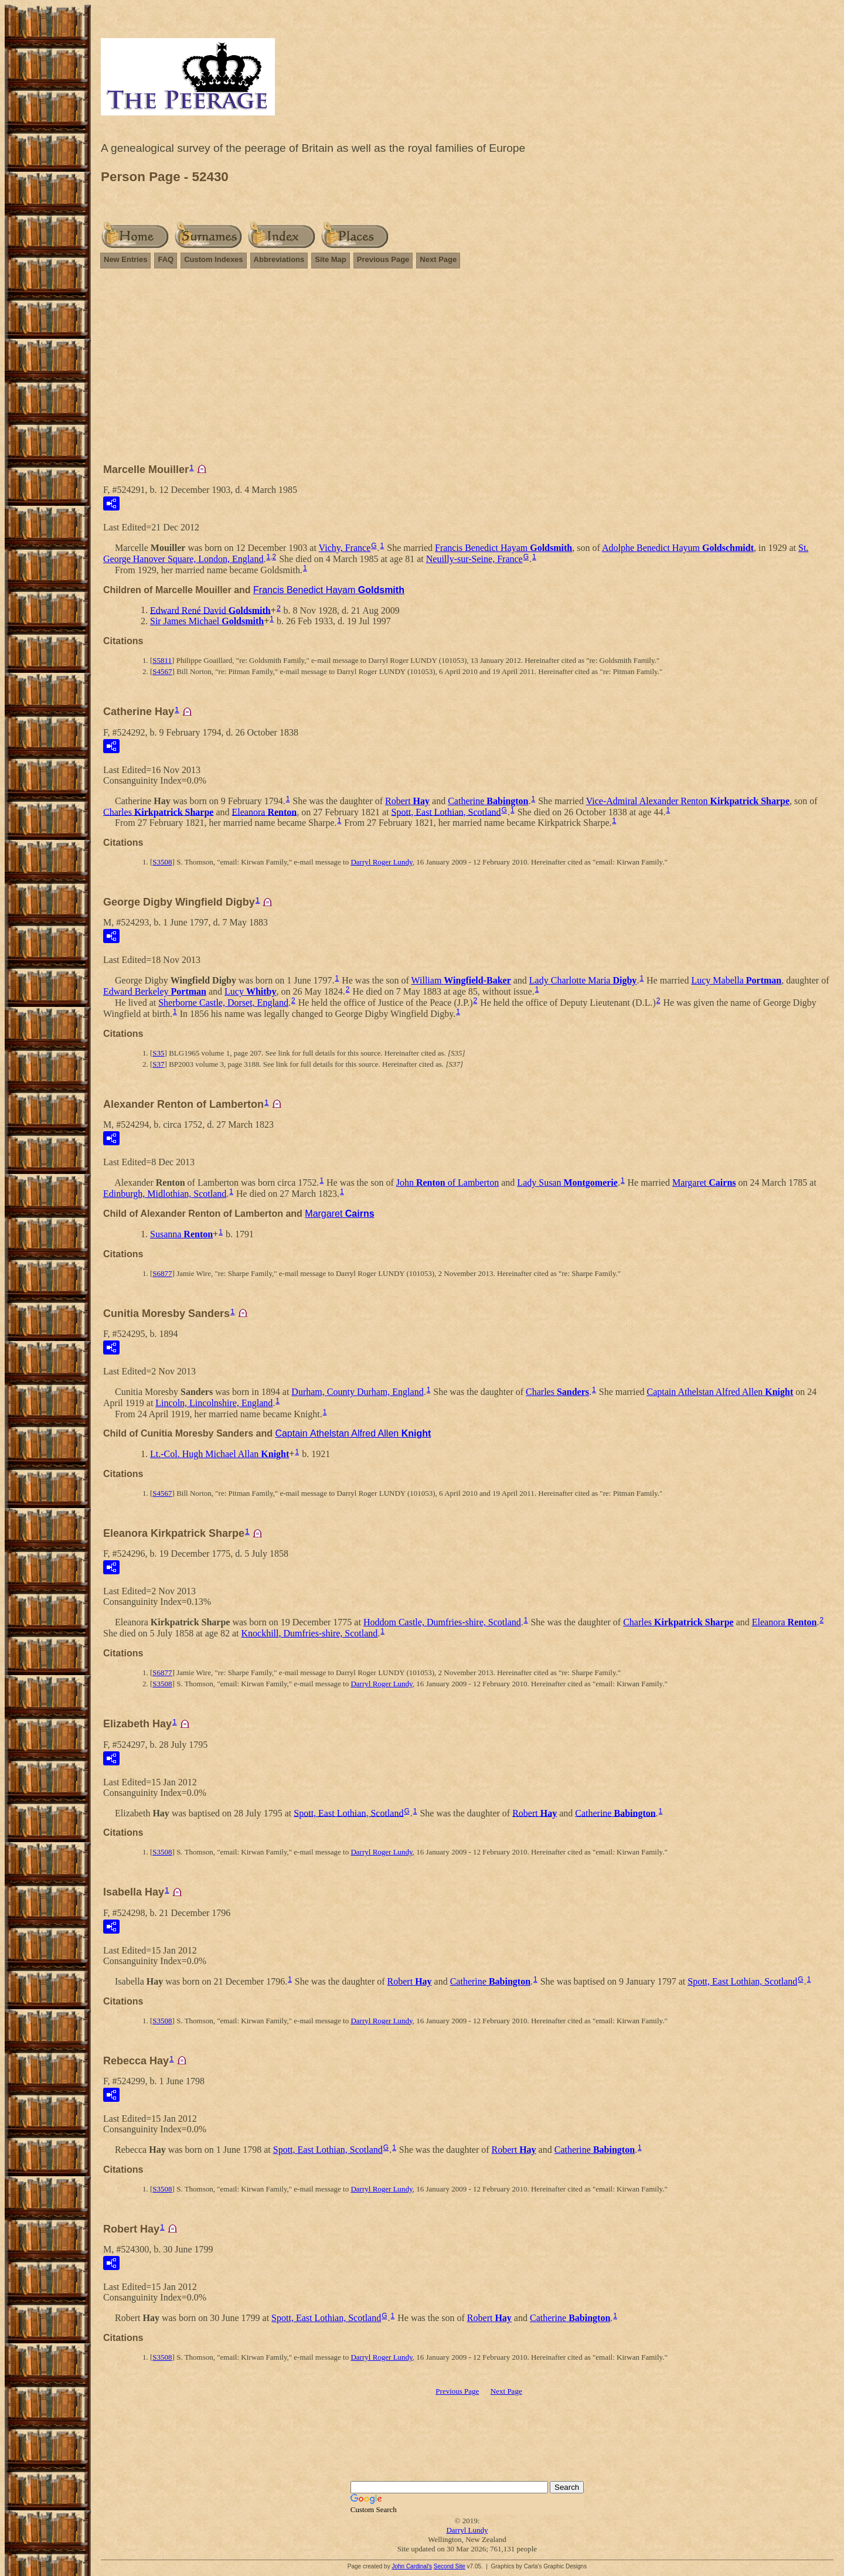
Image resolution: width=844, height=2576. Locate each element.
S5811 (162, 660)
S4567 (162, 671)
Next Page (438, 259)
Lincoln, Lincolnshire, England (214, 1403)
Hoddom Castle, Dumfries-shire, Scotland (442, 1622)
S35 (158, 1053)
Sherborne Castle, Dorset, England (223, 1003)
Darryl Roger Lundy (381, 861)
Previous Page (383, 259)
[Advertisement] (467, 371)
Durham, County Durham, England (357, 1392)
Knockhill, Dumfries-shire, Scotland (309, 1633)
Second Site (449, 2566)
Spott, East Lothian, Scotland (446, 811)
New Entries (125, 259)
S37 (158, 1064)
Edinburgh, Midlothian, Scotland (164, 1194)
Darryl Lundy (467, 2530)
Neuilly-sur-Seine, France (474, 559)
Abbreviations (279, 259)
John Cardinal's (412, 2566)
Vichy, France (345, 548)
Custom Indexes (213, 259)
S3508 (162, 861)
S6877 (162, 1273)
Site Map (330, 259)
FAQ (165, 259)
